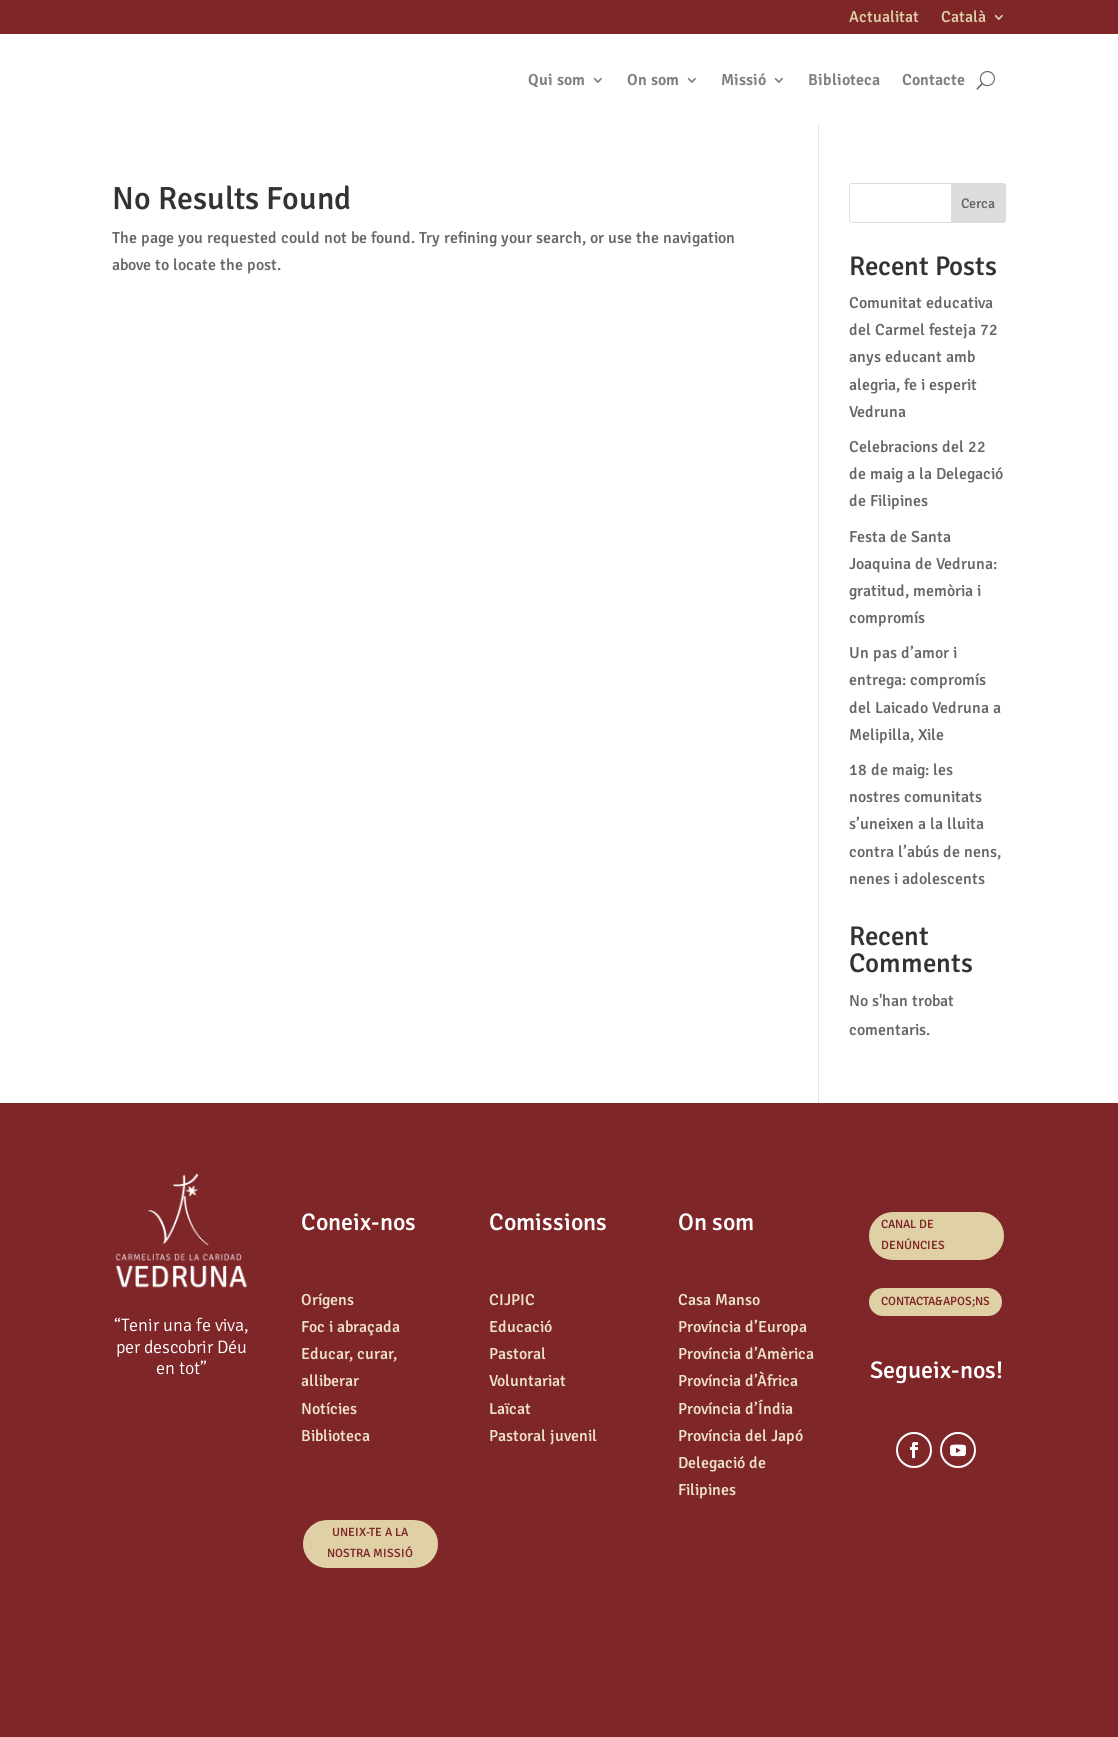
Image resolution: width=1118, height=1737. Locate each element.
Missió (743, 80)
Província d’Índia (735, 1409)
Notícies (329, 1409)
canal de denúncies (913, 1234)
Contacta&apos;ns (935, 1301)
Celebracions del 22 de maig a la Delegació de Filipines (926, 474)
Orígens (327, 1300)
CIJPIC (512, 1300)
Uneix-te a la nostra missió (370, 1542)
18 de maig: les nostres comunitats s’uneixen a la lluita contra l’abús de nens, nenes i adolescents (925, 824)
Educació (520, 1327)
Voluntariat (527, 1381)
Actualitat (884, 18)
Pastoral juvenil (543, 1436)
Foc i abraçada (350, 1327)
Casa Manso (719, 1300)
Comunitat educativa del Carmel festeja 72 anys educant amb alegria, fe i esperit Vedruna (923, 357)
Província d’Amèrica (746, 1354)
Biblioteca (844, 80)
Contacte (933, 80)
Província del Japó (740, 1436)
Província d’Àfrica (738, 1381)
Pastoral (517, 1354)
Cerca (978, 203)
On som (653, 80)
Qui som (556, 80)
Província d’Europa (742, 1327)
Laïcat (510, 1409)
